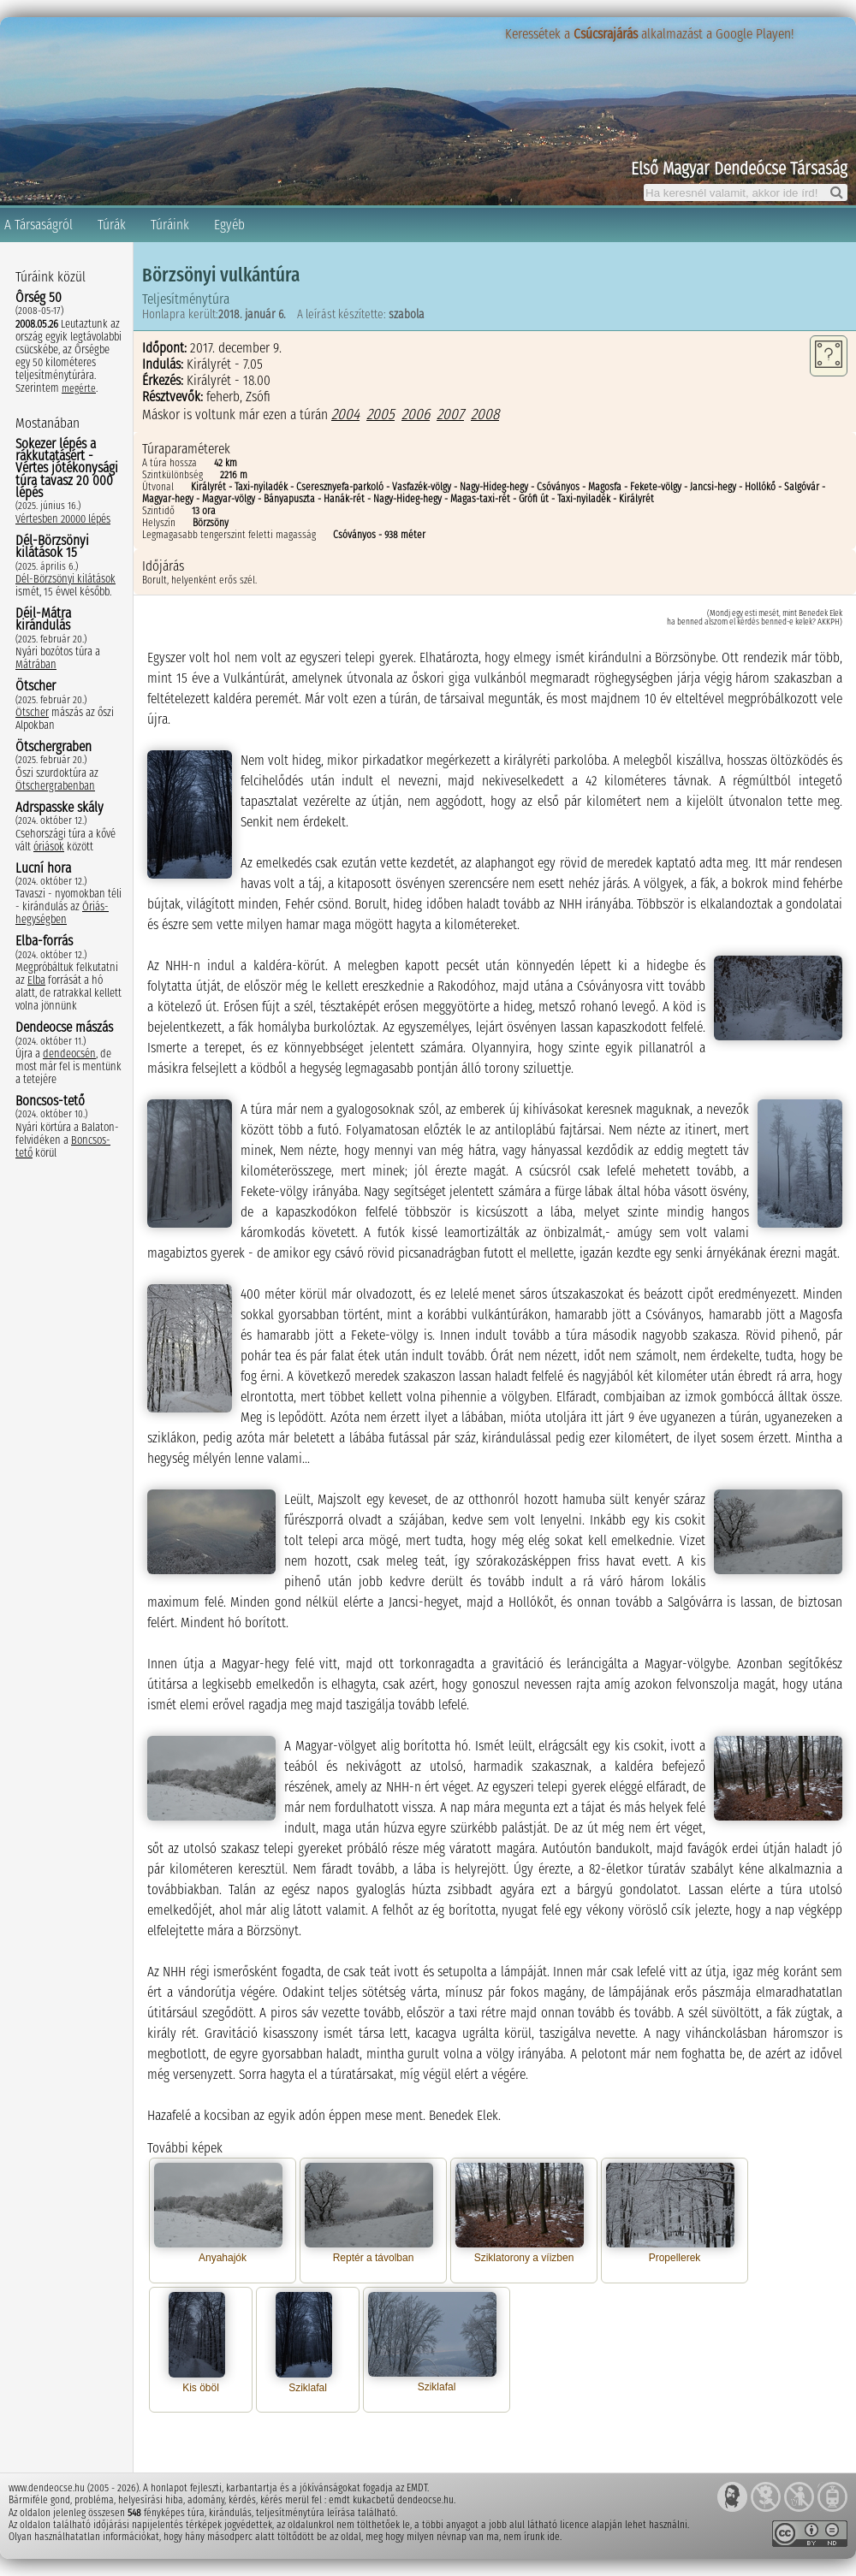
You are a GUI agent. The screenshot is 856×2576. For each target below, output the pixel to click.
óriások (48, 846)
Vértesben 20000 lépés (62, 518)
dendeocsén (69, 1053)
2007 (450, 414)
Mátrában (35, 664)
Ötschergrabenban (55, 785)
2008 (485, 414)
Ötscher (32, 712)
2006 (415, 414)
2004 (345, 414)
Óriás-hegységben (62, 913)
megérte (79, 388)
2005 (380, 414)
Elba (36, 980)
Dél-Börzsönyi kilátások (65, 578)
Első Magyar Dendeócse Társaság (739, 168)
